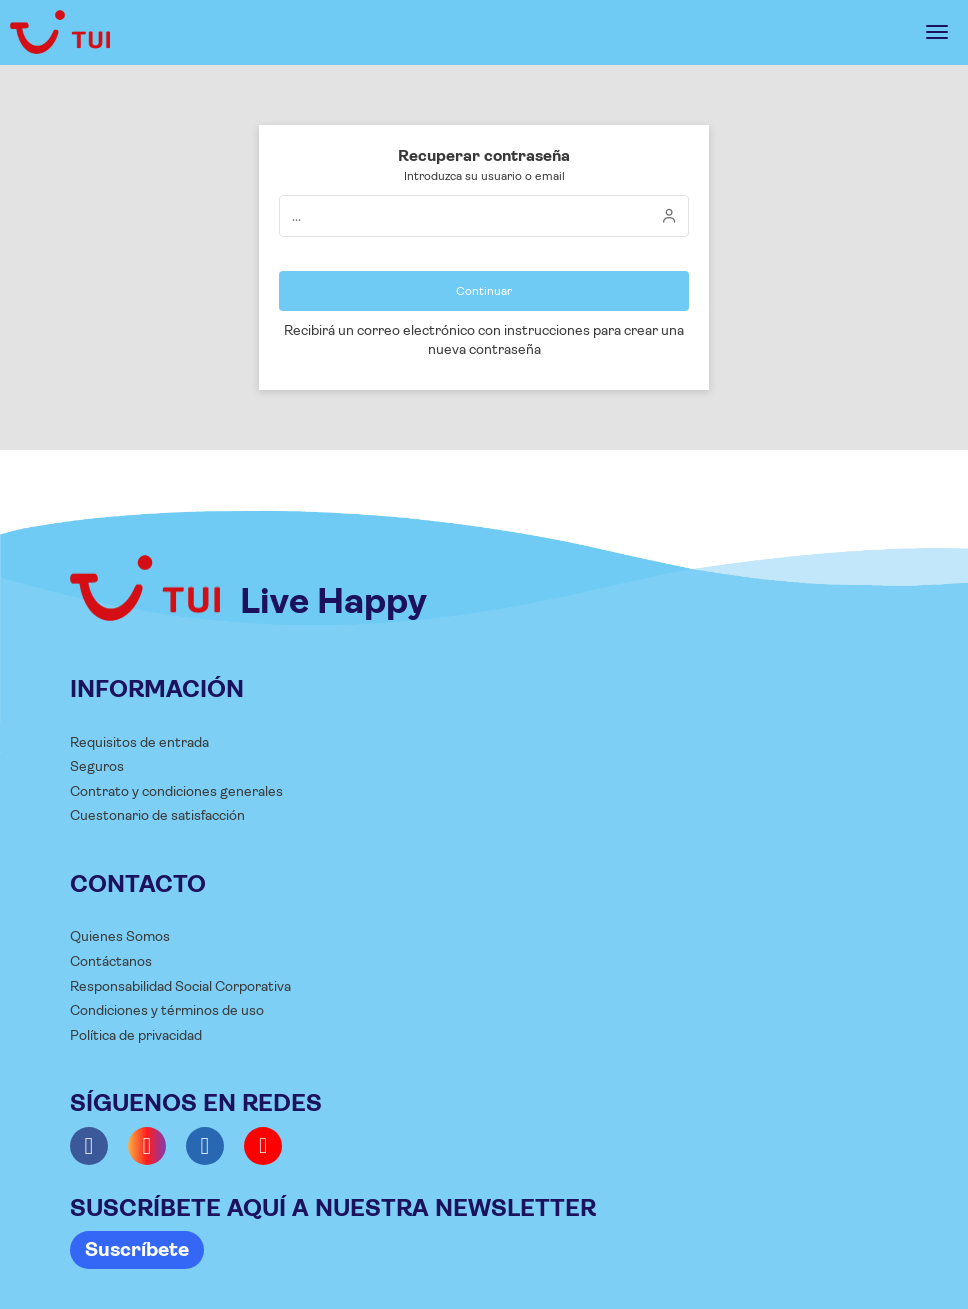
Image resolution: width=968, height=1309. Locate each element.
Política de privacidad (136, 1035)
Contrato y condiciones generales (176, 791)
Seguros (97, 766)
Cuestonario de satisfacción (157, 815)
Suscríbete (137, 1249)
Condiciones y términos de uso (167, 1010)
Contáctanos (111, 961)
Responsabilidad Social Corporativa (180, 986)
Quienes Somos (120, 936)
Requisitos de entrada (139, 742)
